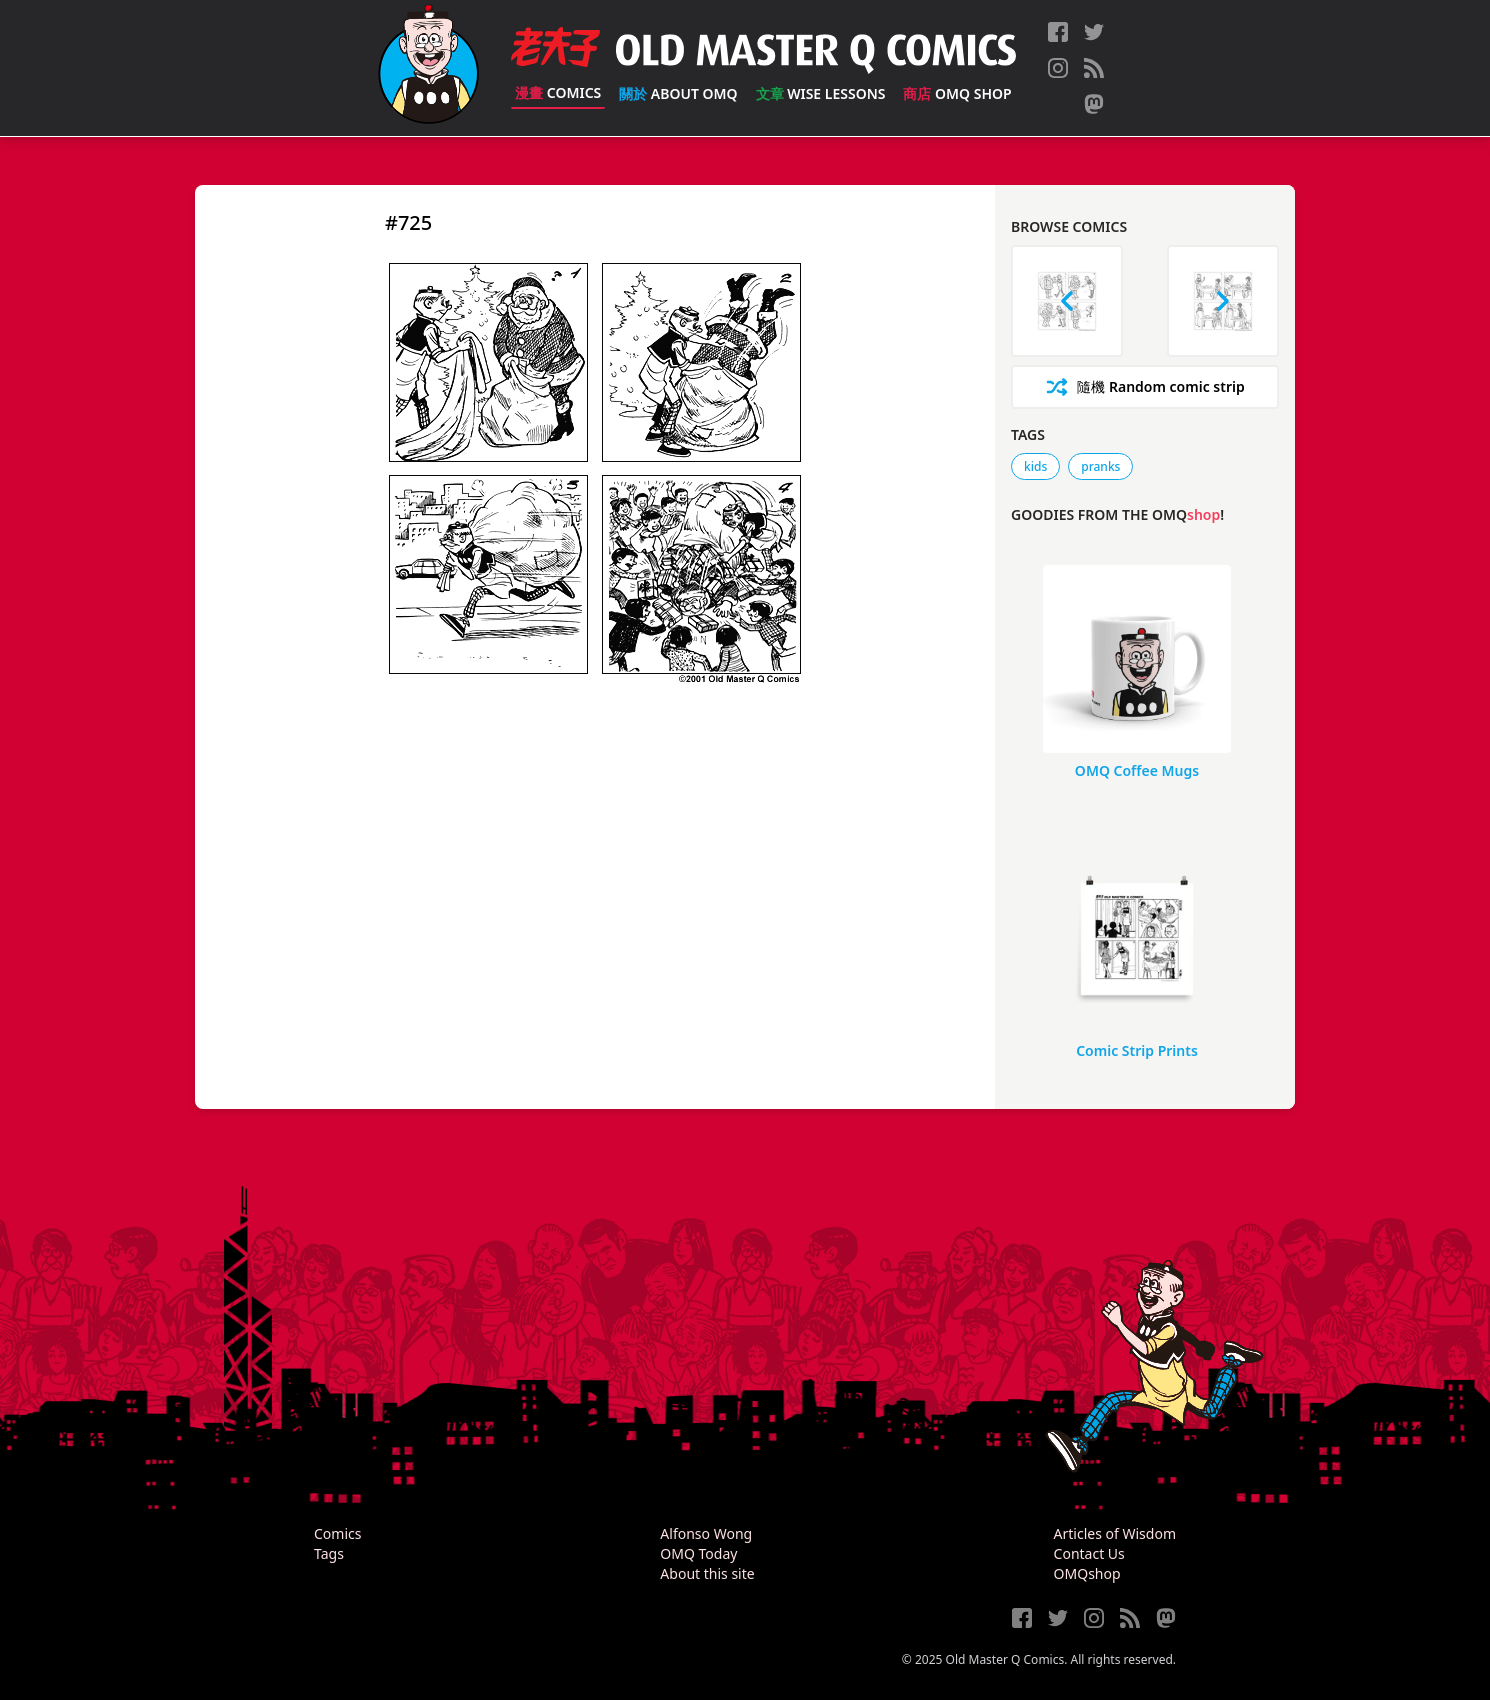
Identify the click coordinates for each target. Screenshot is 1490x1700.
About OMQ (678, 93)
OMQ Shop (957, 93)
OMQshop (1087, 1573)
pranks (1100, 466)
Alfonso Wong (706, 1533)
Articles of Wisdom (1115, 1533)
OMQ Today (698, 1553)
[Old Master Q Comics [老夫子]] (428, 68)
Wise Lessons (821, 93)
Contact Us (1089, 1553)
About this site (707, 1573)
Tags (329, 1553)
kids (1035, 466)
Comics (558, 92)
